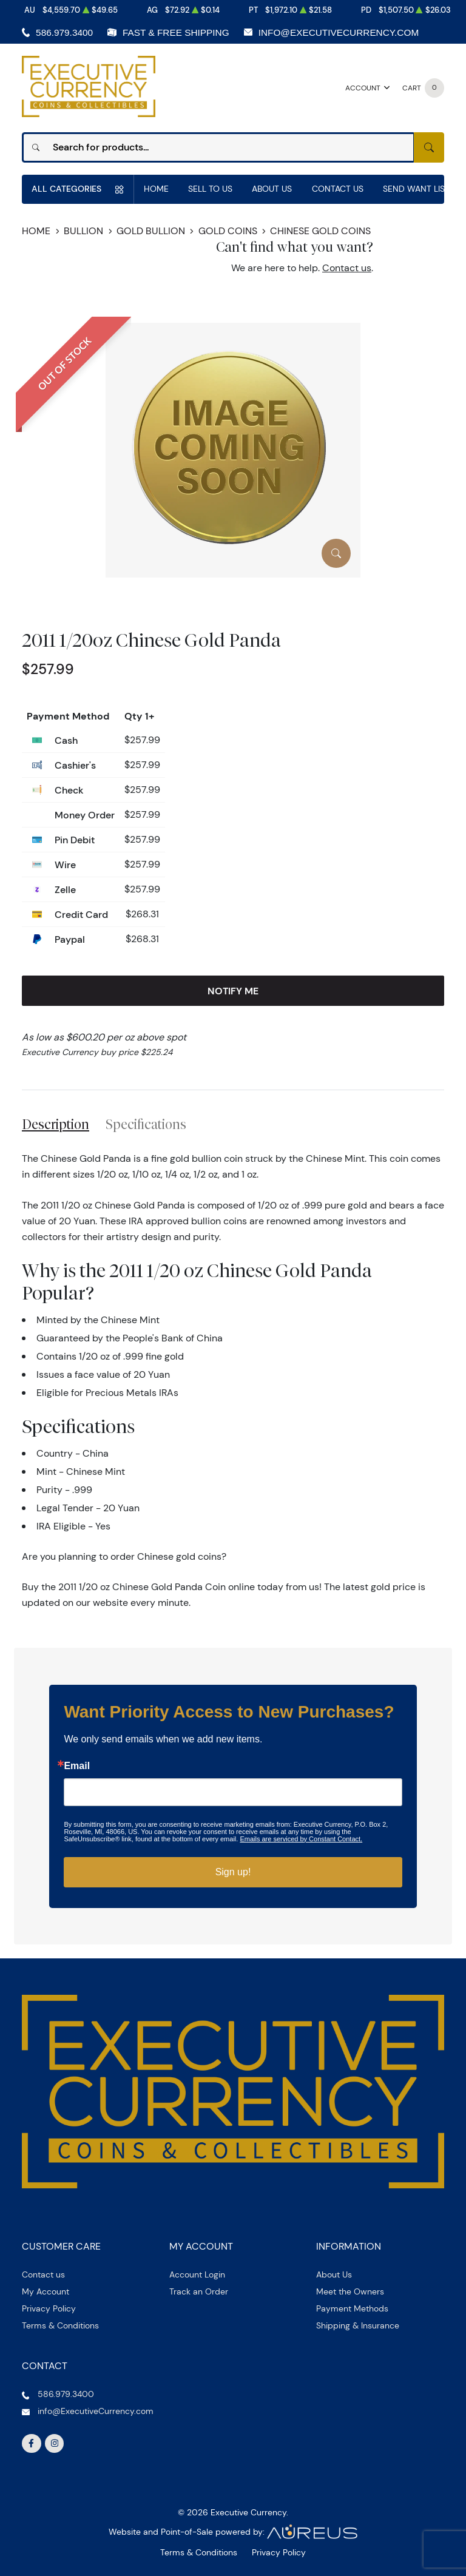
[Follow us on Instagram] (54, 2443)
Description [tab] (55, 1124)
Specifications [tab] (146, 1124)
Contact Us (337, 188)
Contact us (346, 268)
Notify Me (233, 991)
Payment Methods (352, 2308)
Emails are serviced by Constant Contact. (301, 1839)
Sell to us (210, 188)
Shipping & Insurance (357, 2325)
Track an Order (198, 2291)
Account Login (197, 2274)
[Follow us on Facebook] (31, 2443)
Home (156, 188)
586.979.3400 (64, 32)
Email (77, 1766)
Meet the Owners (350, 2291)
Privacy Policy (49, 2308)
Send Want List (416, 188)
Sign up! (233, 1872)
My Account (45, 2291)
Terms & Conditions (60, 2325)
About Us (272, 188)
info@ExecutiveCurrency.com (338, 32)
